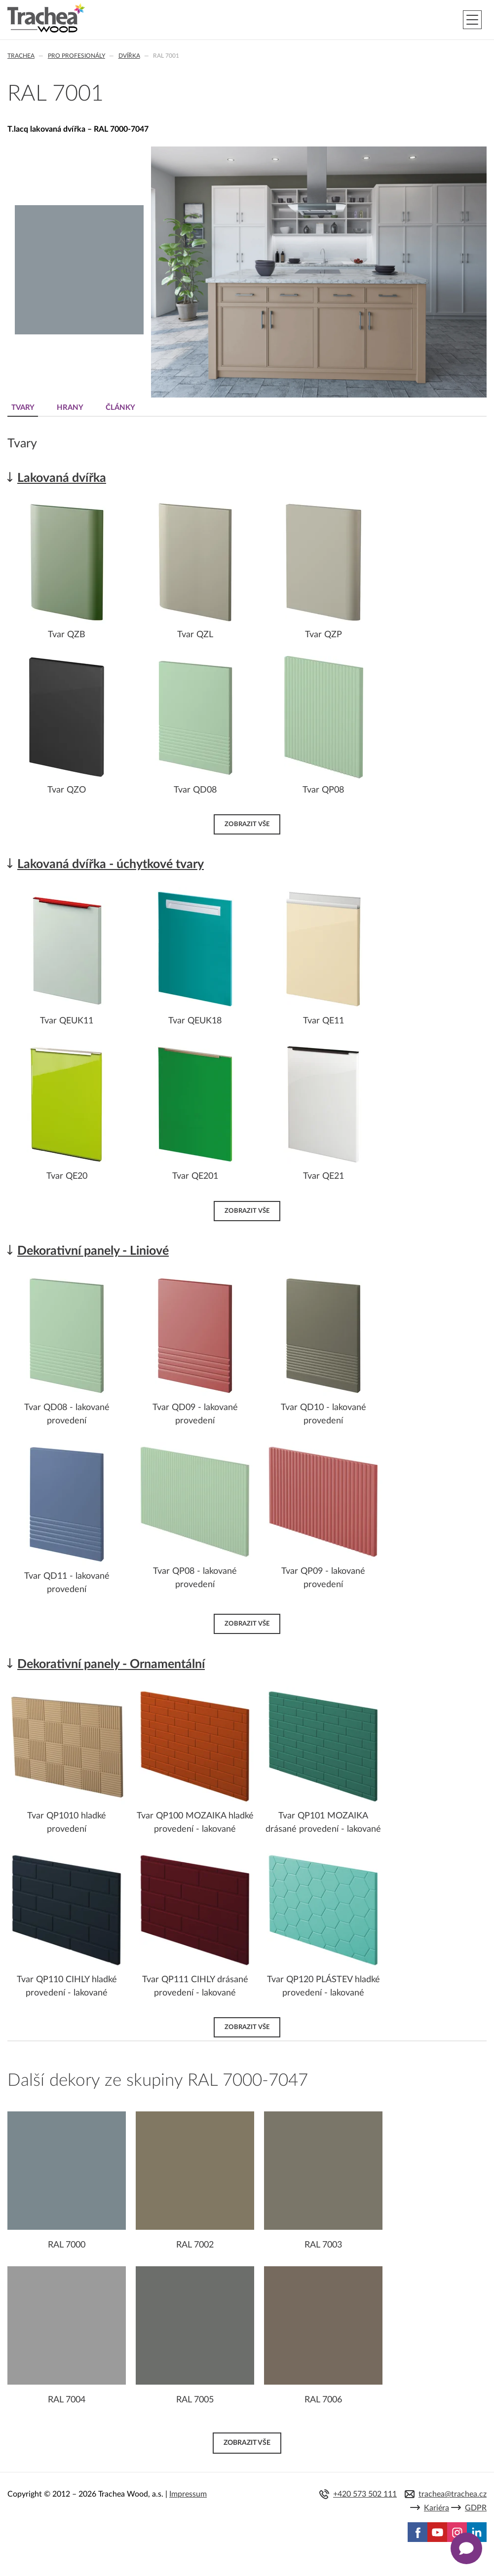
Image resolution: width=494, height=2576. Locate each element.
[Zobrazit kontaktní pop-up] (466, 2548)
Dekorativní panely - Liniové (93, 1251)
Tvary (23, 407)
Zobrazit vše (247, 824)
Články (120, 407)
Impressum (188, 2494)
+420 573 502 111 (365, 2494)
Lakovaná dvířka (61, 478)
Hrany (70, 407)
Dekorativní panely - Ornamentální (111, 1664)
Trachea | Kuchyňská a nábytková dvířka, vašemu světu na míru (46, 18)
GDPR (476, 2508)
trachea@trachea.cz (452, 2494)
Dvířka (129, 56)
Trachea (21, 56)
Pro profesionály (76, 56)
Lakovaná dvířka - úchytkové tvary (110, 864)
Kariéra (436, 2508)
